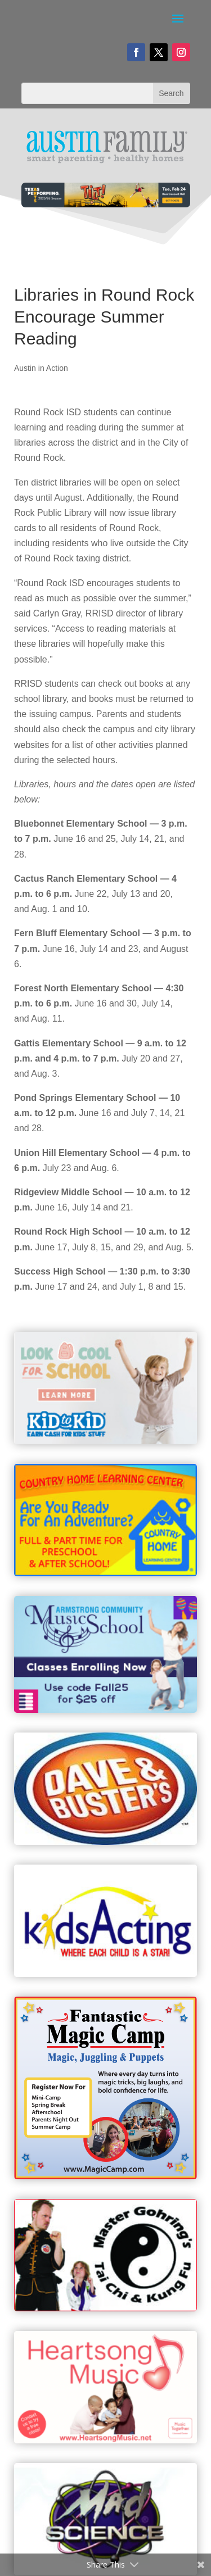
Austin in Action (41, 368)
